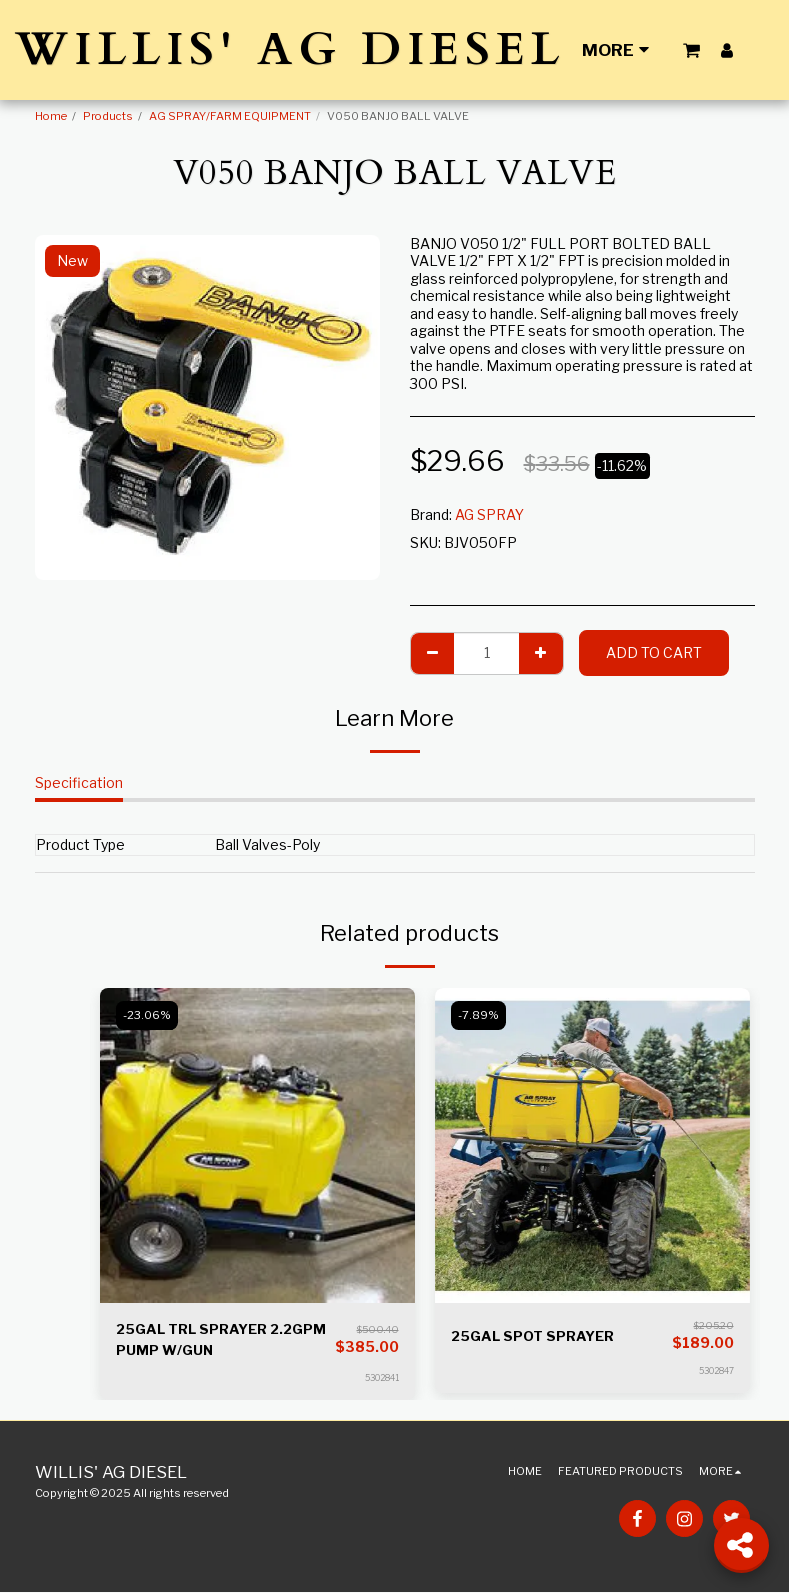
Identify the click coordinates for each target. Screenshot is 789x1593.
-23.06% (148, 1015)
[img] (257, 1145)
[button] (691, 50)
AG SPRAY (489, 514)
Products (108, 116)
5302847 (716, 1371)
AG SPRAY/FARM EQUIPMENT (230, 116)
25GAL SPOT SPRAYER (534, 1336)
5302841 (382, 1379)
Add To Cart (654, 652)
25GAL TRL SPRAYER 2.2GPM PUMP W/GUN (224, 1340)
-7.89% (479, 1015)
